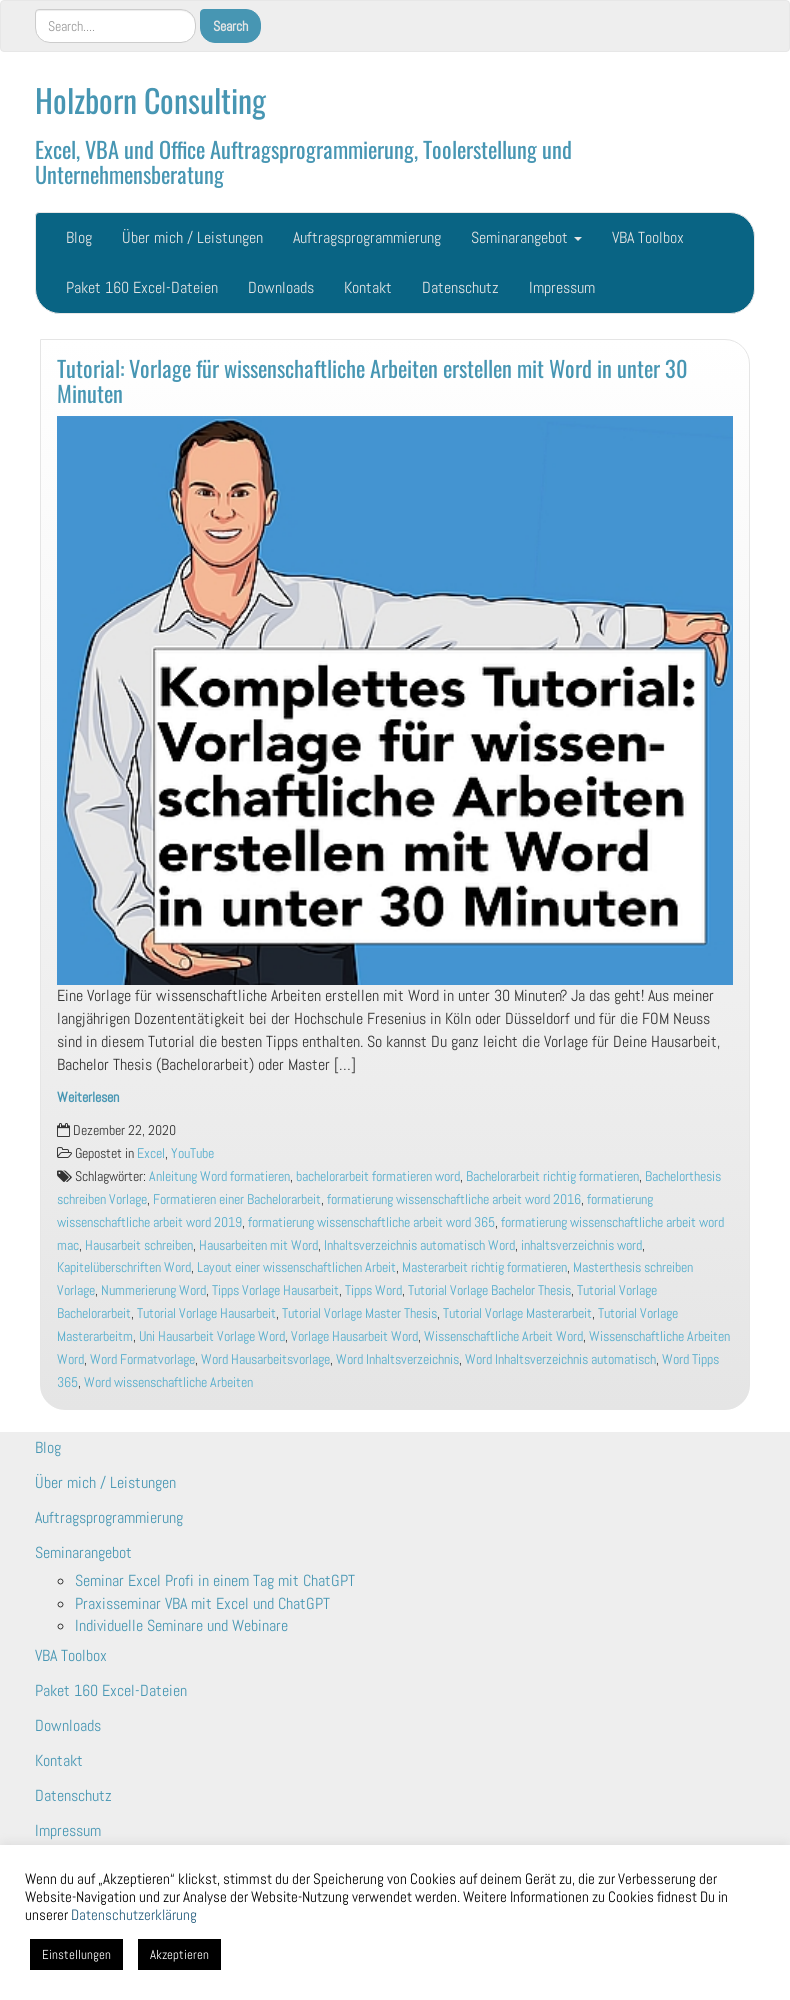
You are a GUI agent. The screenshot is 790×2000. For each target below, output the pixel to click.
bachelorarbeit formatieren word (378, 1176)
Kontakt (368, 287)
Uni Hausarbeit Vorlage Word (212, 1336)
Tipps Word (373, 1290)
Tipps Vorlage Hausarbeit (275, 1290)
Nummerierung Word (153, 1290)
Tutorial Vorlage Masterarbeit (517, 1313)
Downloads (281, 287)
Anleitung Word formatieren (219, 1176)
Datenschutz (460, 287)
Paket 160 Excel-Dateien (142, 287)
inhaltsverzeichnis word (581, 1245)
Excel (151, 1153)
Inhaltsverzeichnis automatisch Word (419, 1245)
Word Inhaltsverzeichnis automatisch (560, 1359)
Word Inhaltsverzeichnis (397, 1359)
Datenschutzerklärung (134, 1915)
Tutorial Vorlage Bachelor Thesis (489, 1290)
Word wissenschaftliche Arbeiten (168, 1382)
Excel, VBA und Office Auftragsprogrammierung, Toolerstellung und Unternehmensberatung (303, 161)
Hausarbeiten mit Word (258, 1245)
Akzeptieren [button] (179, 1954)
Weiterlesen (88, 1097)
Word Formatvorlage (142, 1359)
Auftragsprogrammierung (367, 237)
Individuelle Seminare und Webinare (181, 1625)
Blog (79, 237)
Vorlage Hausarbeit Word (354, 1336)
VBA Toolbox (648, 237)
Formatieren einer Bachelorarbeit (237, 1199)
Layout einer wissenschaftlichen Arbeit (296, 1267)
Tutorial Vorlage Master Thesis (359, 1313)
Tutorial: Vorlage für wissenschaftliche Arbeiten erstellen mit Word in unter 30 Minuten (372, 380)
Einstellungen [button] (76, 1954)
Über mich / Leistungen (192, 237)
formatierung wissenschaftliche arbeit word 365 (371, 1222)
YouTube (192, 1153)
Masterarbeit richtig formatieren (484, 1267)
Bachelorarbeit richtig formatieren (552, 1176)
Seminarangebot (526, 237)
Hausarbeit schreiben (139, 1245)
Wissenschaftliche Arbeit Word (503, 1336)
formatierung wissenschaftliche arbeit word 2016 (454, 1199)
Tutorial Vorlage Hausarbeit (206, 1313)
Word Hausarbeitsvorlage (265, 1359)
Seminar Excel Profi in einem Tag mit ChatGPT (215, 1580)
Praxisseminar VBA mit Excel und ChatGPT (202, 1603)
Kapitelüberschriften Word (124, 1267)
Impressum (562, 287)
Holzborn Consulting (150, 99)
